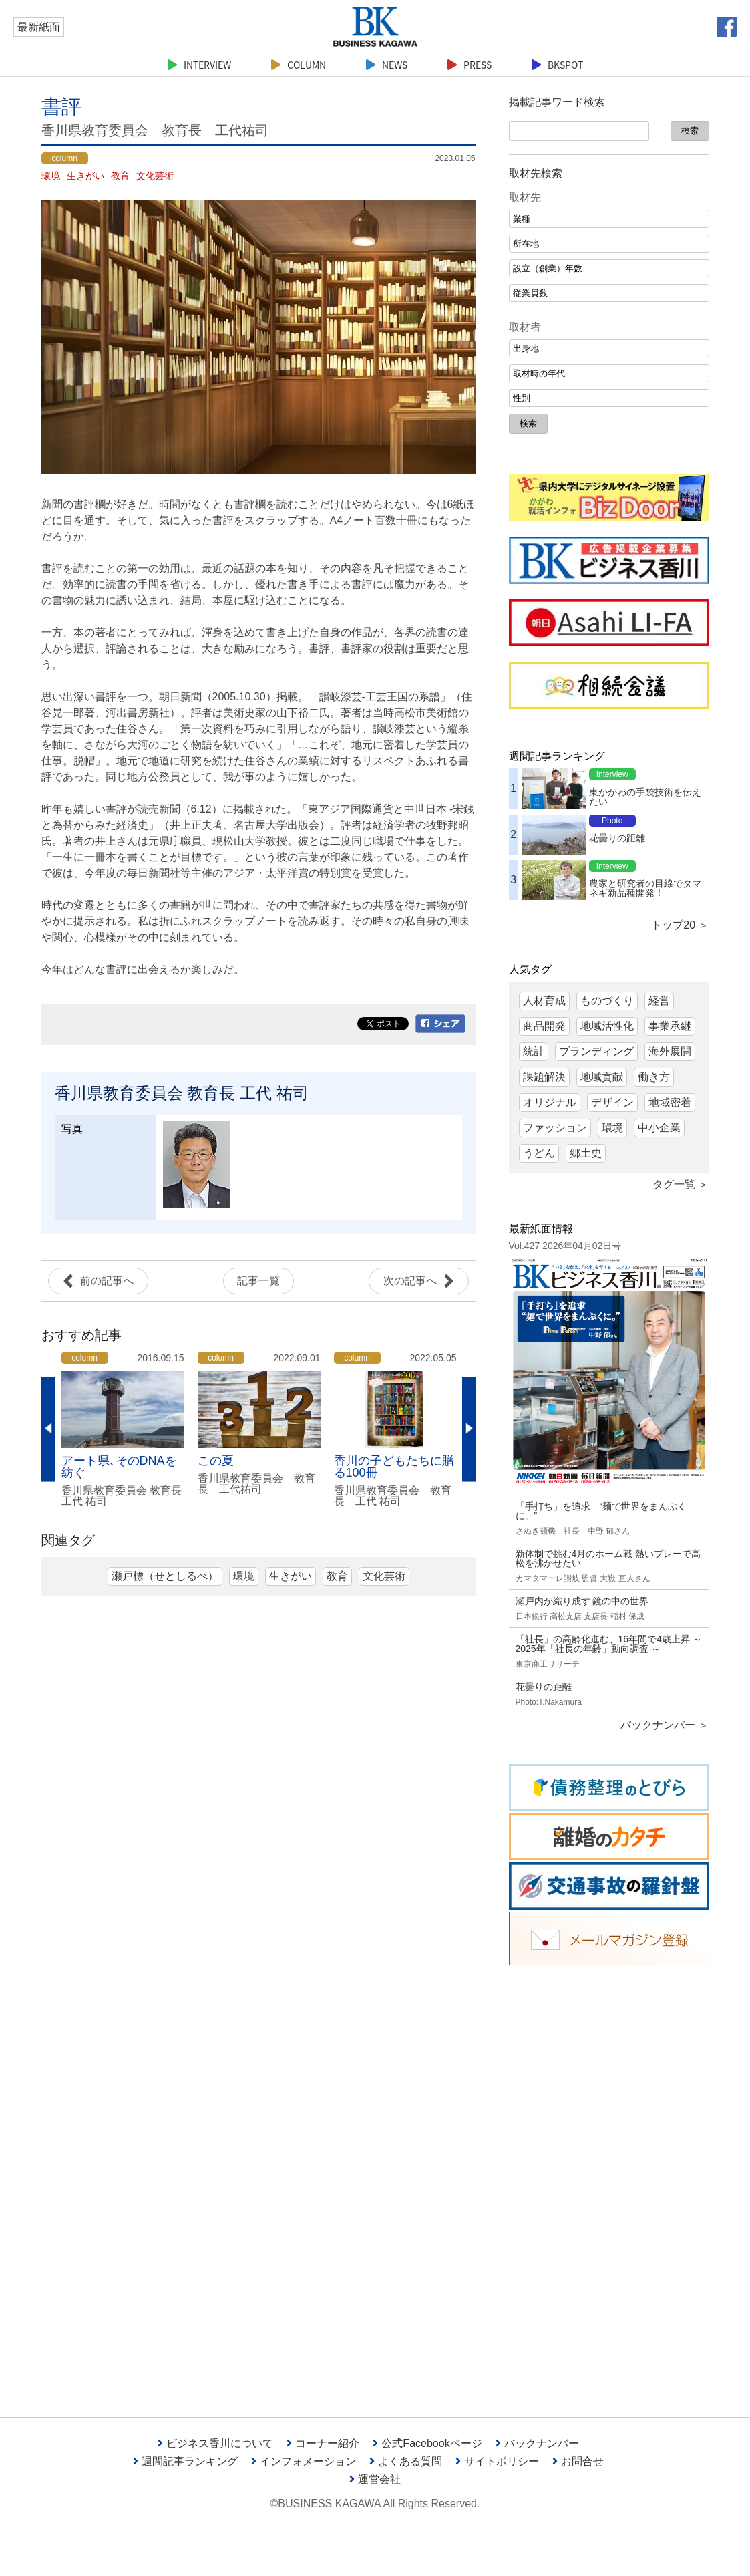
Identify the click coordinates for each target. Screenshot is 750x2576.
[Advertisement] (609, 2181)
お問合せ (578, 2461)
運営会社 (375, 2479)
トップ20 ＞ (680, 925)
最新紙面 (38, 27)
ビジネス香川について (215, 2443)
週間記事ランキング (185, 2461)
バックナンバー (537, 2443)
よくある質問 (405, 2461)
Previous (48, 1429)
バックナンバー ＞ (664, 1725)
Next (469, 1429)
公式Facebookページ (427, 2443)
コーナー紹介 (323, 2443)
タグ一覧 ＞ (680, 1184)
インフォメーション (303, 2461)
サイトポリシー (497, 2461)
